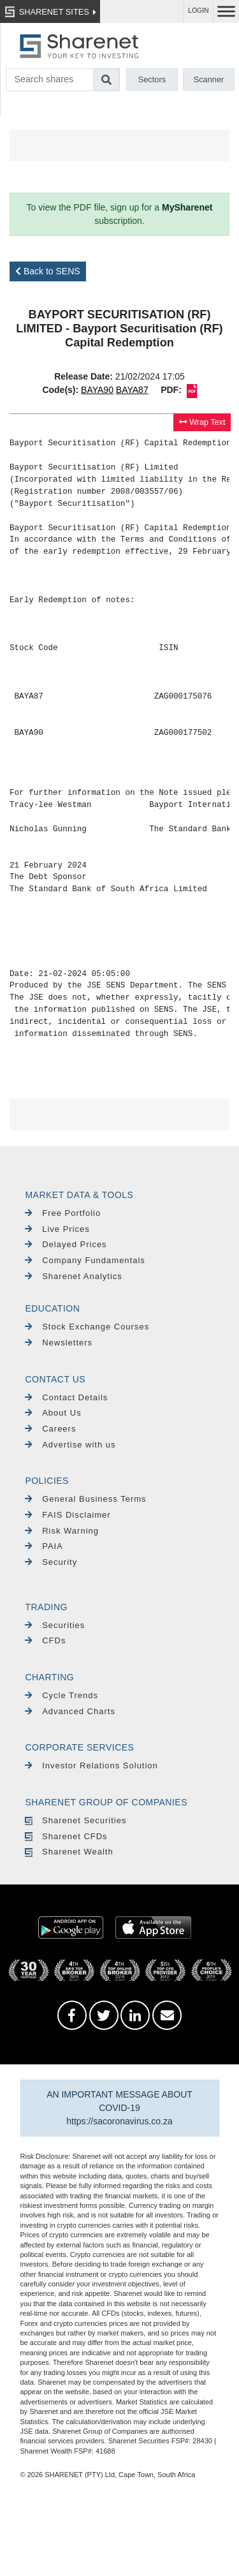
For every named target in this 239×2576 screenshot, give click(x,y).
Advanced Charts (70, 1711)
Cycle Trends (61, 1695)
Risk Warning (62, 1531)
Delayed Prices (65, 1244)
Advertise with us (70, 1444)
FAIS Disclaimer (67, 1515)
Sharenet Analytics (73, 1276)
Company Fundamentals (85, 1260)
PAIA (43, 1546)
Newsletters (58, 1342)
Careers (50, 1428)
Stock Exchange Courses (87, 1326)
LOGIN (198, 10)
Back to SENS (47, 271)
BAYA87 (132, 390)
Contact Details (66, 1397)
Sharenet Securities (75, 1820)
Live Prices (57, 1229)
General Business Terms (85, 1499)
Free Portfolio (63, 1213)
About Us (53, 1413)
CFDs (45, 1640)
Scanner (209, 79)
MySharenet (187, 207)
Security (51, 1562)
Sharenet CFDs (66, 1836)
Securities (55, 1625)
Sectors (152, 79)
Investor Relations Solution (91, 1765)
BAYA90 (97, 390)
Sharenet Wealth (69, 1851)
